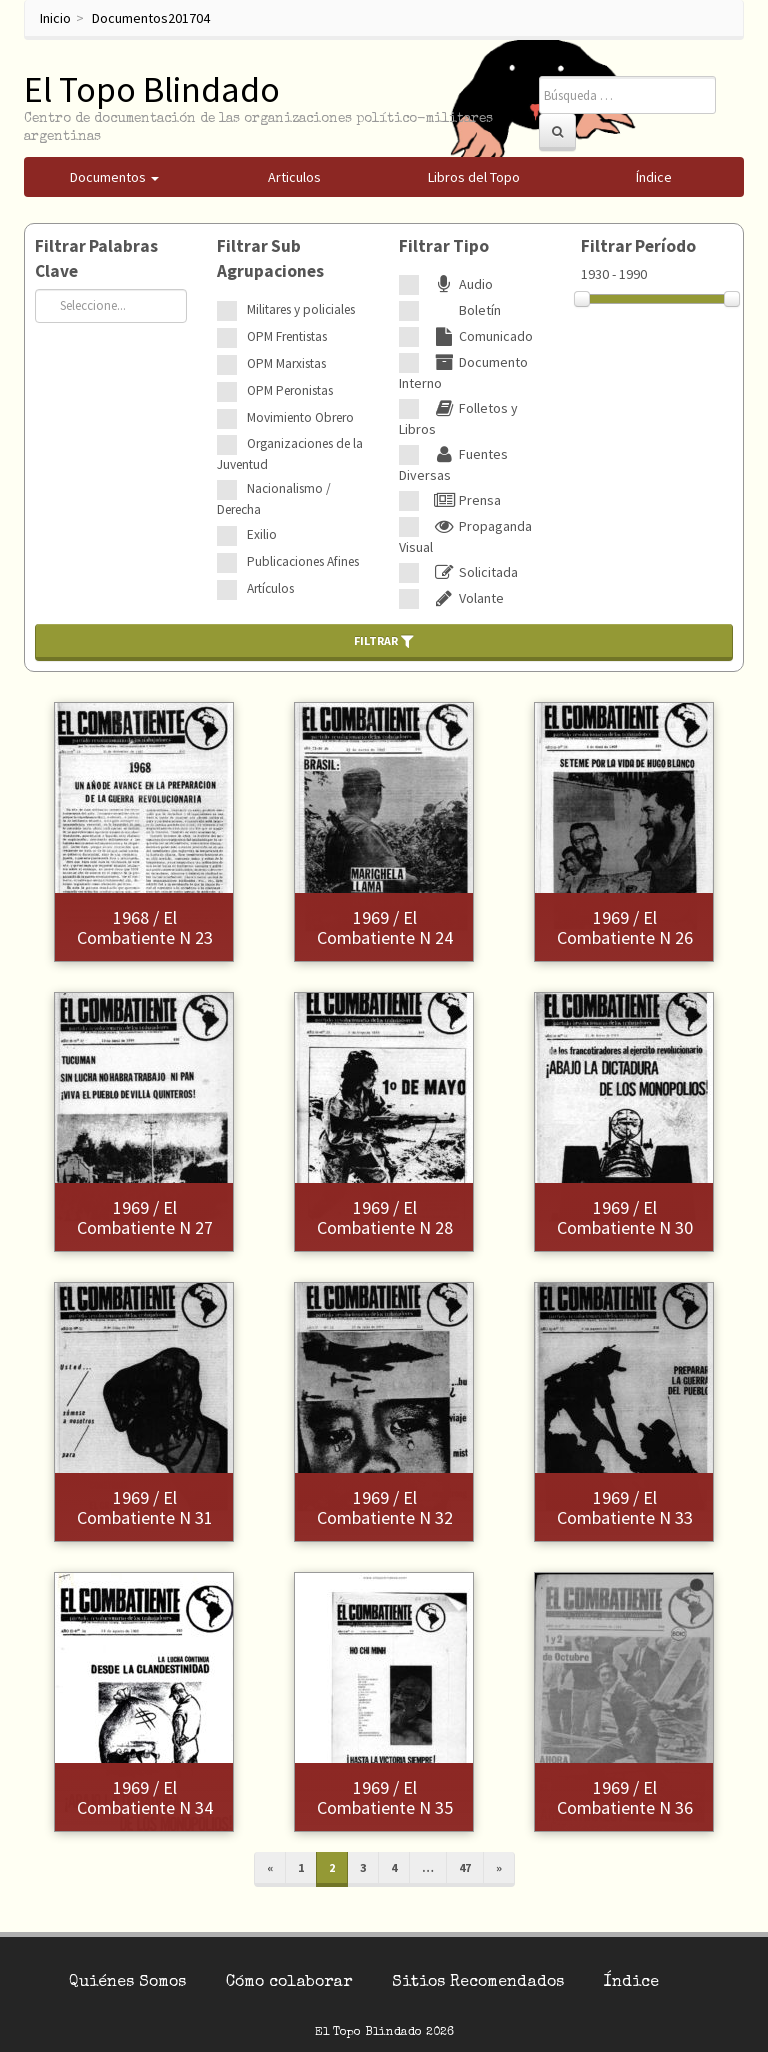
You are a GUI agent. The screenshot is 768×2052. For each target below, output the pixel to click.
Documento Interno (463, 372)
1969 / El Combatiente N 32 (385, 1507)
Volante (466, 598)
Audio (461, 284)
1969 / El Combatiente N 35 (385, 1797)
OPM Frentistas (287, 336)
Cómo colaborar (289, 1983)
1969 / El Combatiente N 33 (625, 1507)
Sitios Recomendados (478, 1983)
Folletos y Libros (458, 418)
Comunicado (481, 336)
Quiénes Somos (127, 1983)
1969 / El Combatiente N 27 (145, 1217)
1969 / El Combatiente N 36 (625, 1797)
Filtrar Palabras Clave (96, 258)
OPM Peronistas (290, 390)
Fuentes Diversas (453, 464)
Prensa (465, 500)
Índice (631, 1983)
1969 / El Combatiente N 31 (145, 1507)
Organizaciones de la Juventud (290, 454)
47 (465, 1867)
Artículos (270, 588)
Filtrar (384, 641)
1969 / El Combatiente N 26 (625, 927)
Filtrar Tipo (444, 246)
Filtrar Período (638, 246)
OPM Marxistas (286, 363)
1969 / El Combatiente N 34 (145, 1797)
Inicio (55, 18)
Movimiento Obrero (300, 417)
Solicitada (473, 572)
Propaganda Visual (465, 536)
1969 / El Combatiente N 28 (385, 1217)
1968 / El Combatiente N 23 (145, 927)
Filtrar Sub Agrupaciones (270, 258)
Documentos (130, 18)
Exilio (262, 534)
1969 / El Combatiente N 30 (625, 1217)
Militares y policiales (301, 309)
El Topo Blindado (152, 89)
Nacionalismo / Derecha (274, 499)
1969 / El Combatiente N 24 (385, 927)
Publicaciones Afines (303, 561)
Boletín (465, 310)
